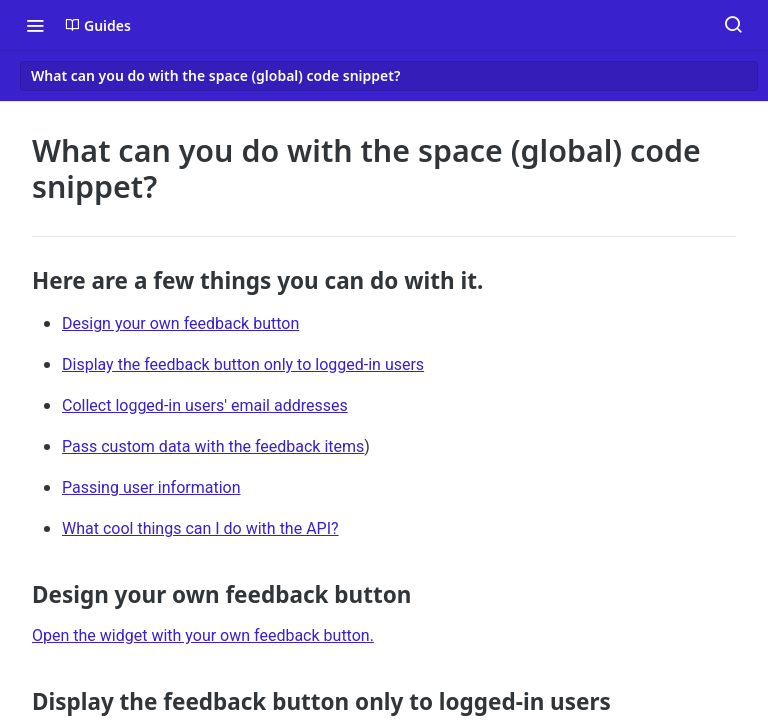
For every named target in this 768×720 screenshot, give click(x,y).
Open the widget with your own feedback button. (203, 635)
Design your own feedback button (180, 323)
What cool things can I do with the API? (200, 528)
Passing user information (151, 487)
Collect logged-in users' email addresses (205, 405)
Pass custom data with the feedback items (213, 446)
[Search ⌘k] (733, 25)
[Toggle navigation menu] (35, 25)
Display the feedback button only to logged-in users (243, 364)
